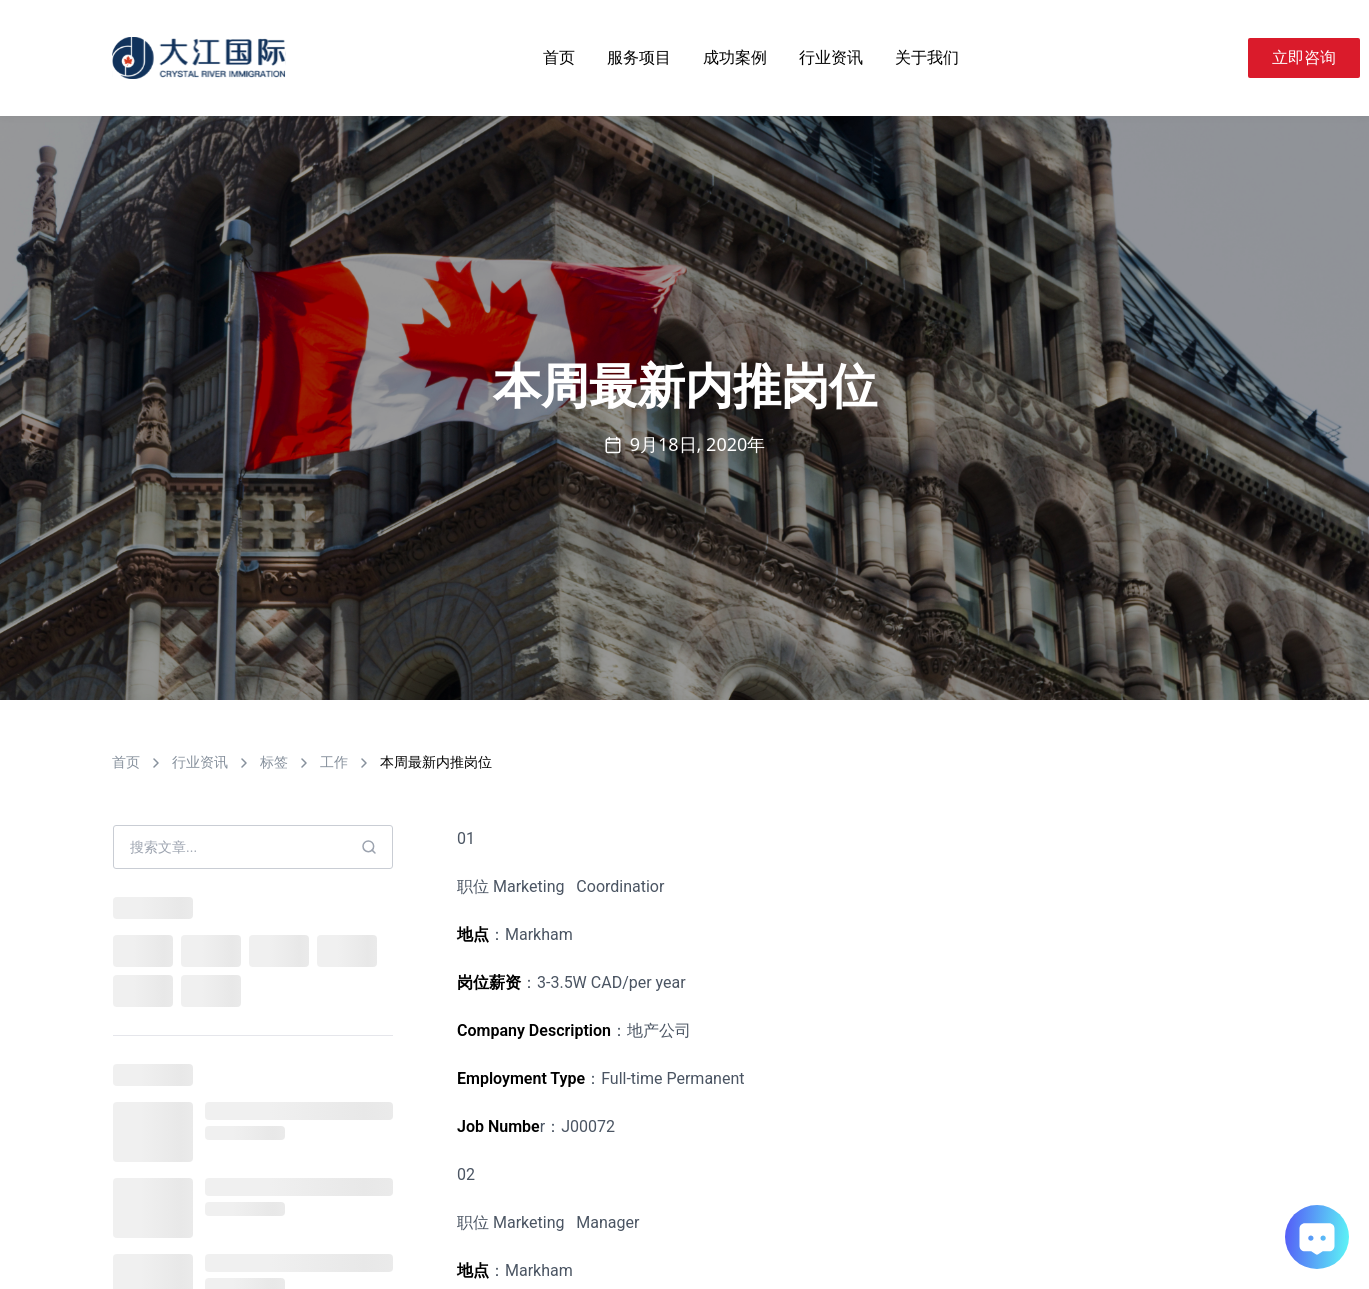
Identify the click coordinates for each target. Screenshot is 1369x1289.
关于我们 (927, 57)
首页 (559, 57)
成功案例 (735, 57)
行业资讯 (831, 57)
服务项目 (639, 57)
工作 (334, 762)
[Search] (1224, 58)
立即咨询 (1304, 57)
